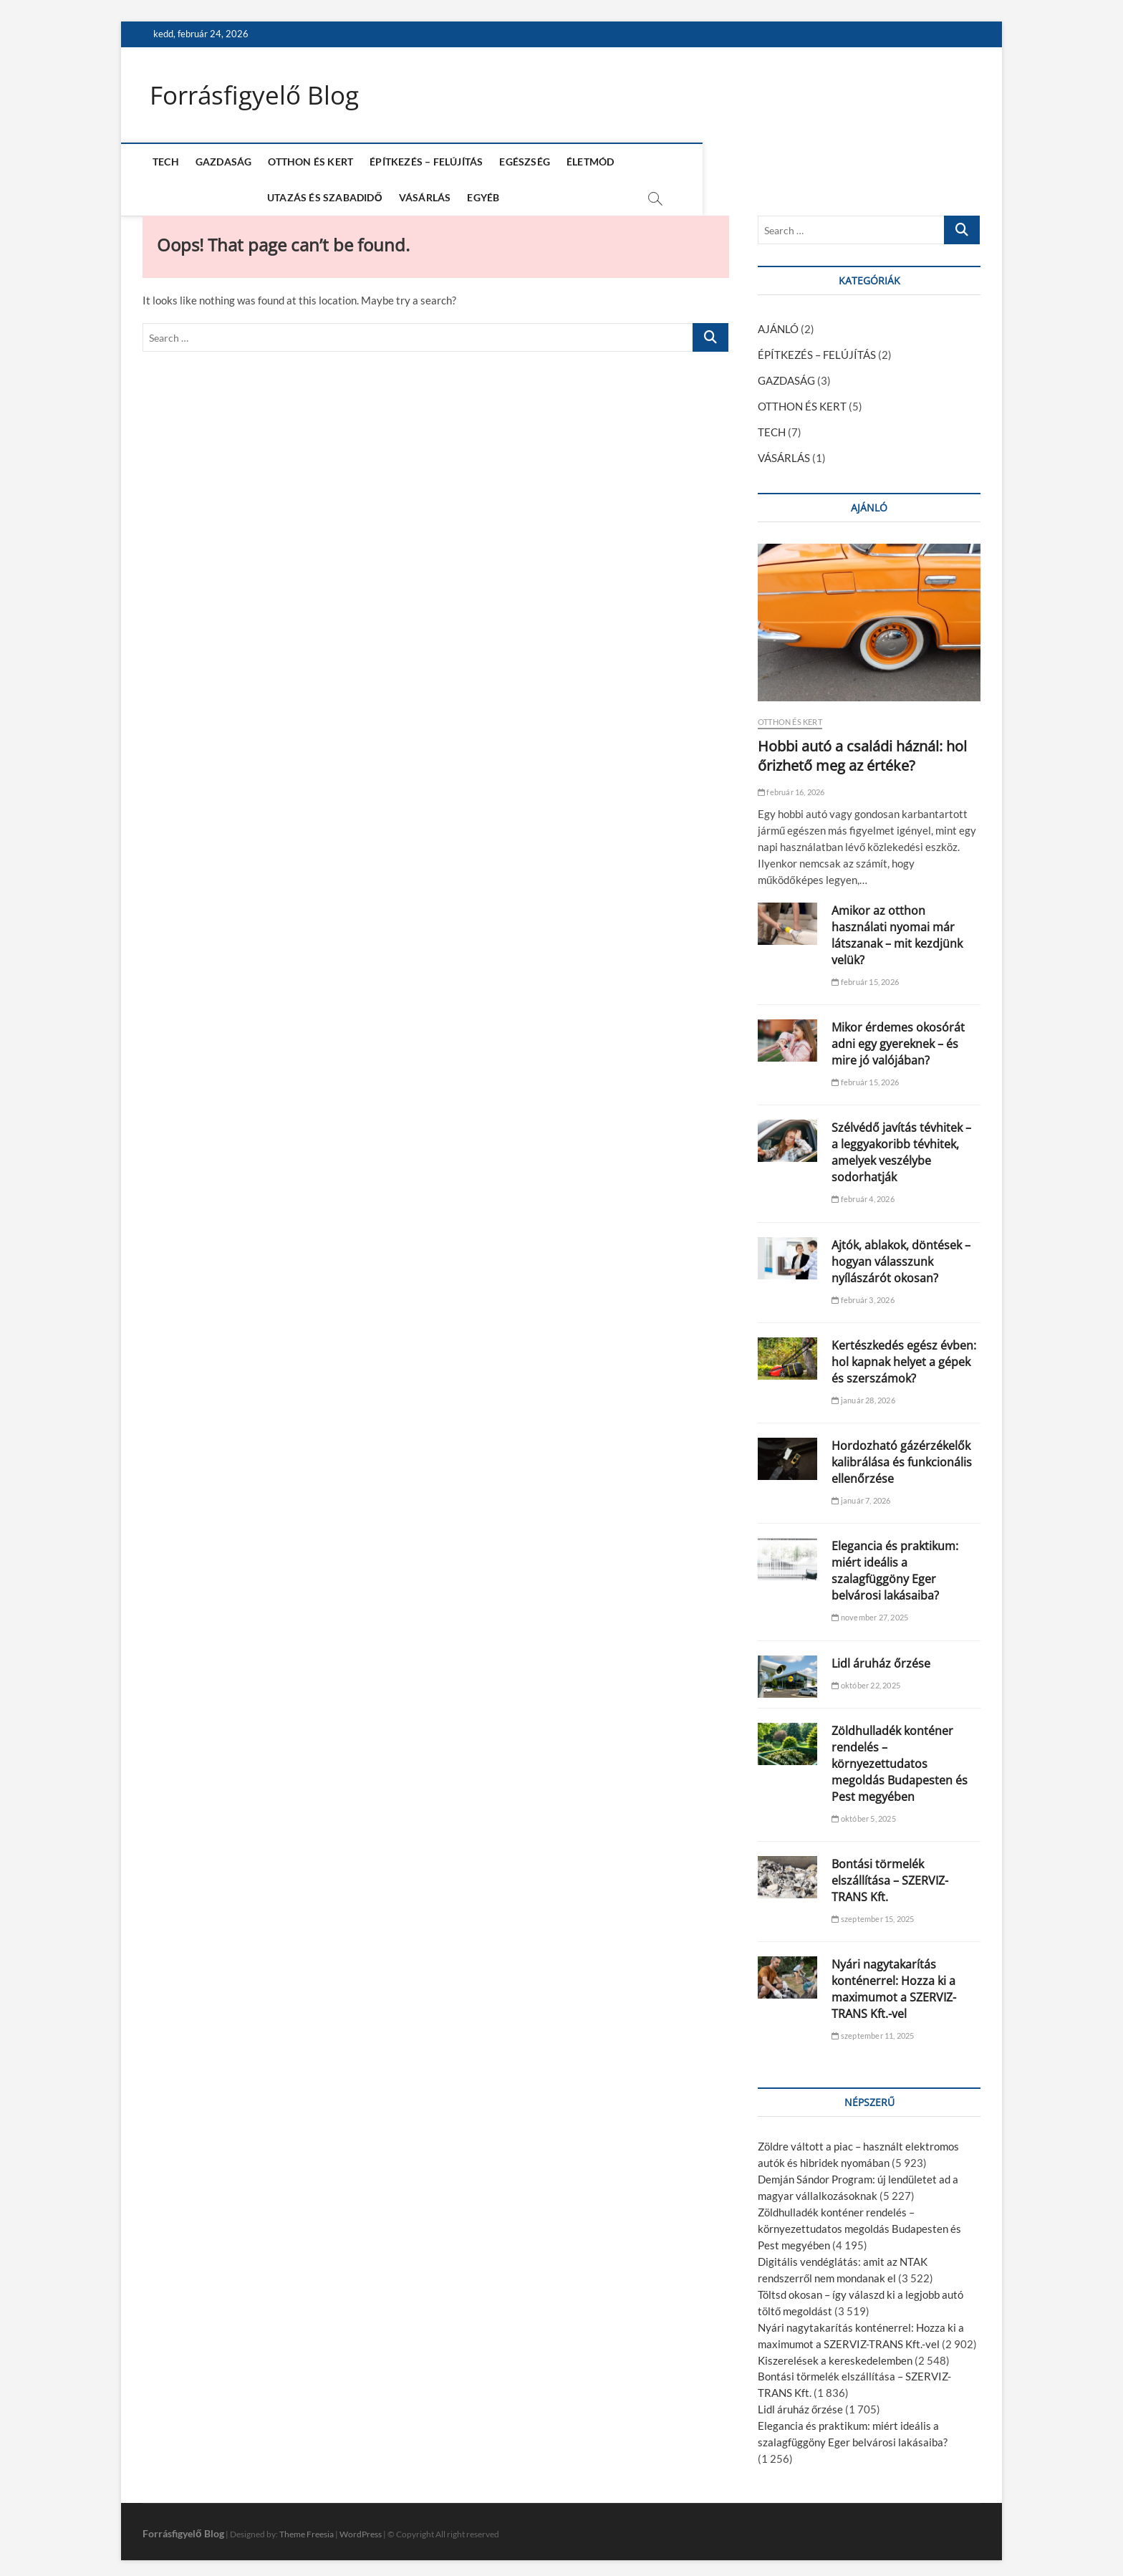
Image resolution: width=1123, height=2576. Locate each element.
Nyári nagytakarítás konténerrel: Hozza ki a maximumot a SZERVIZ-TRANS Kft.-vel (894, 1983)
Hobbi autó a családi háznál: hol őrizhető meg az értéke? (862, 749)
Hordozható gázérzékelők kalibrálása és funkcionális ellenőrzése (902, 1456)
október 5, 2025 (863, 1812)
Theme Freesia (306, 2528)
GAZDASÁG (221, 162)
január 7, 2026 (861, 1494)
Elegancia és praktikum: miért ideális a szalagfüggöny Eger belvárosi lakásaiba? (895, 1564)
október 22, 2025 (866, 1678)
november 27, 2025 (870, 1611)
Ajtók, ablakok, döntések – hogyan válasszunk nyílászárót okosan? (901, 1255)
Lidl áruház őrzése (881, 1658)
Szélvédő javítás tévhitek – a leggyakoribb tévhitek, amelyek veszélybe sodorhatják (901, 1146)
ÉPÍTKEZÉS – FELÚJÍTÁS (423, 162)
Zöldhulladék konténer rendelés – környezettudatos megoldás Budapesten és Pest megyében (900, 1758)
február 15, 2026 (865, 976)
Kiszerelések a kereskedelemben (835, 2353)
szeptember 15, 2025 (873, 1913)
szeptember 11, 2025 (873, 2029)
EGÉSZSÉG (521, 162)
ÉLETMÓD (587, 162)
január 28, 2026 (863, 1394)
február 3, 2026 (863, 1293)
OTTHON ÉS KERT (307, 162)
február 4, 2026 (863, 1193)
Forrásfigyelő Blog (257, 95)
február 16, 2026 (791, 785)
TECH (163, 162)
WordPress (360, 2528)
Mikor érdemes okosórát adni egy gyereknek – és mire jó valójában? (898, 1038)
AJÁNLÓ (778, 323)
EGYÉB (844, 162)
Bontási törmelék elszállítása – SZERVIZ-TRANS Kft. (890, 1874)
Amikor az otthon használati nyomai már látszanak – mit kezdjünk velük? (897, 929)
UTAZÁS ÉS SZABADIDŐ (685, 162)
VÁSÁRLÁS (785, 162)
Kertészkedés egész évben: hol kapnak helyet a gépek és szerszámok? (904, 1356)
